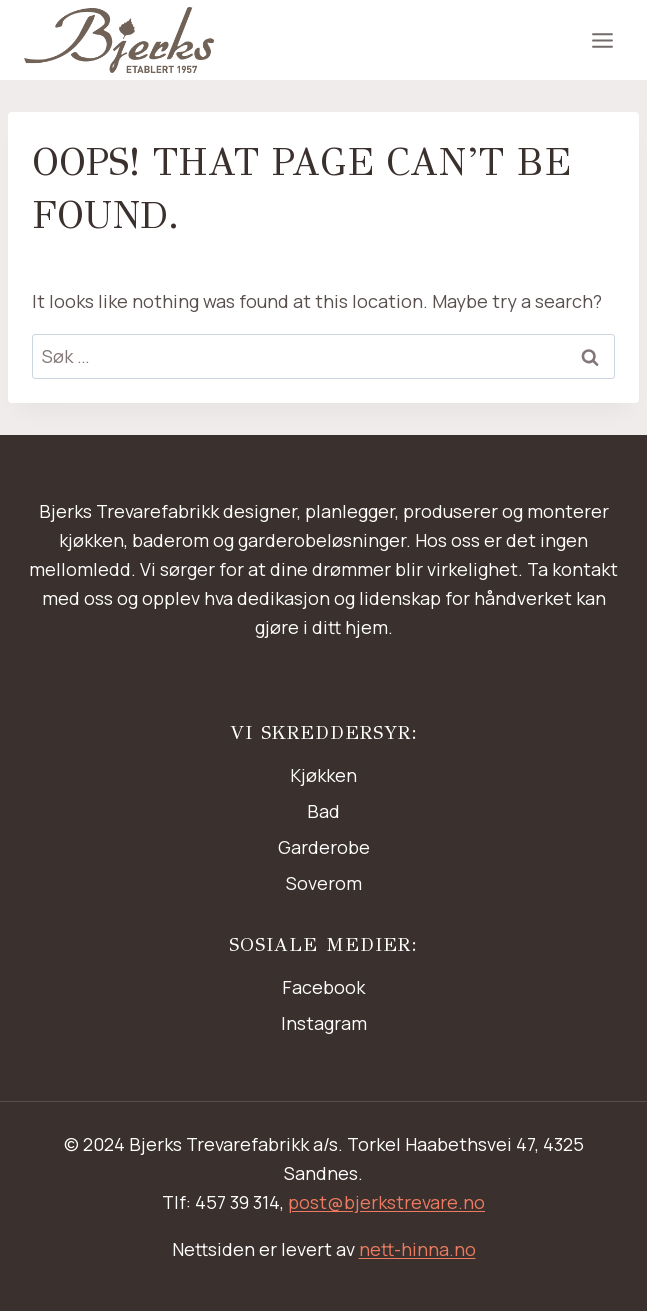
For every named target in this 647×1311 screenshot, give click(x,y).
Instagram (324, 1023)
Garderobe (324, 847)
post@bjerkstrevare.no (386, 1202)
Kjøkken (323, 775)
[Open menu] (602, 40)
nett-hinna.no (417, 1249)
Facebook (323, 987)
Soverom (324, 883)
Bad (323, 811)
